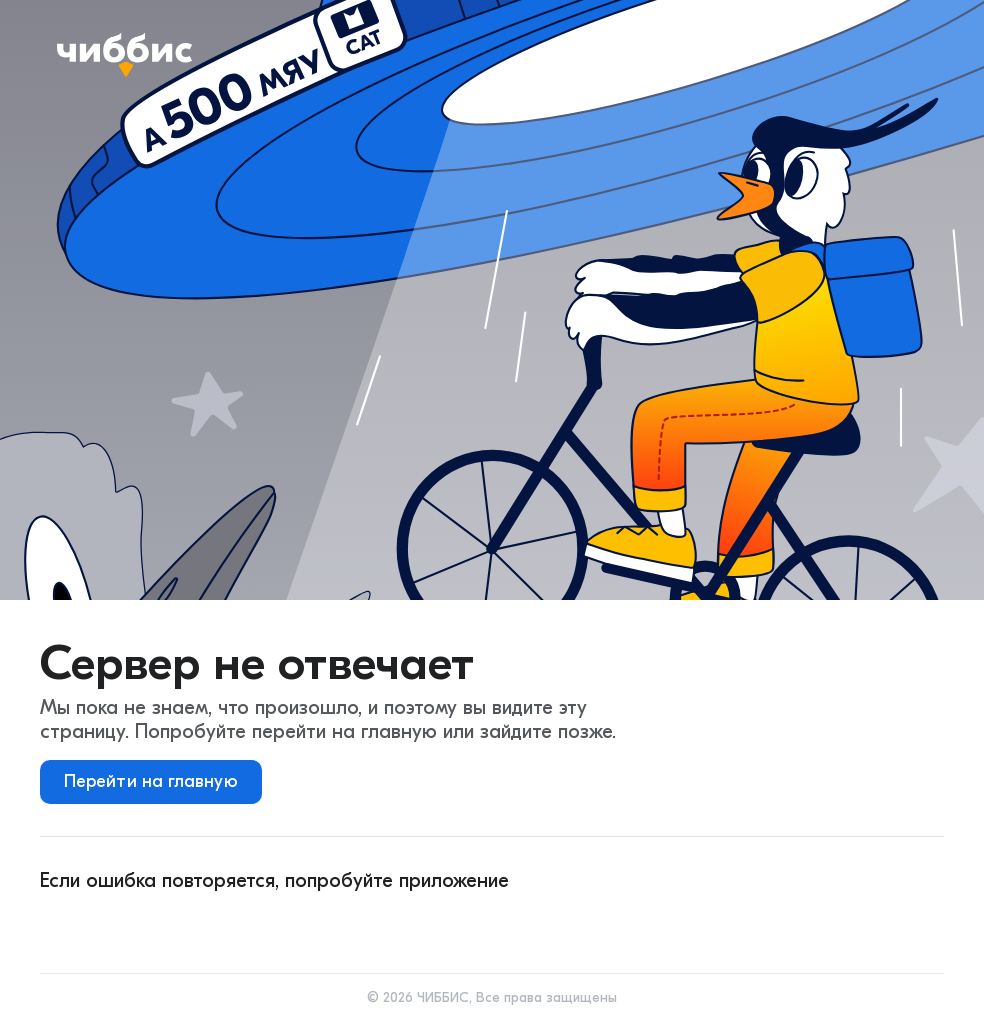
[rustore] (441, 925)
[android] (93, 925)
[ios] (209, 925)
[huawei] (325, 925)
